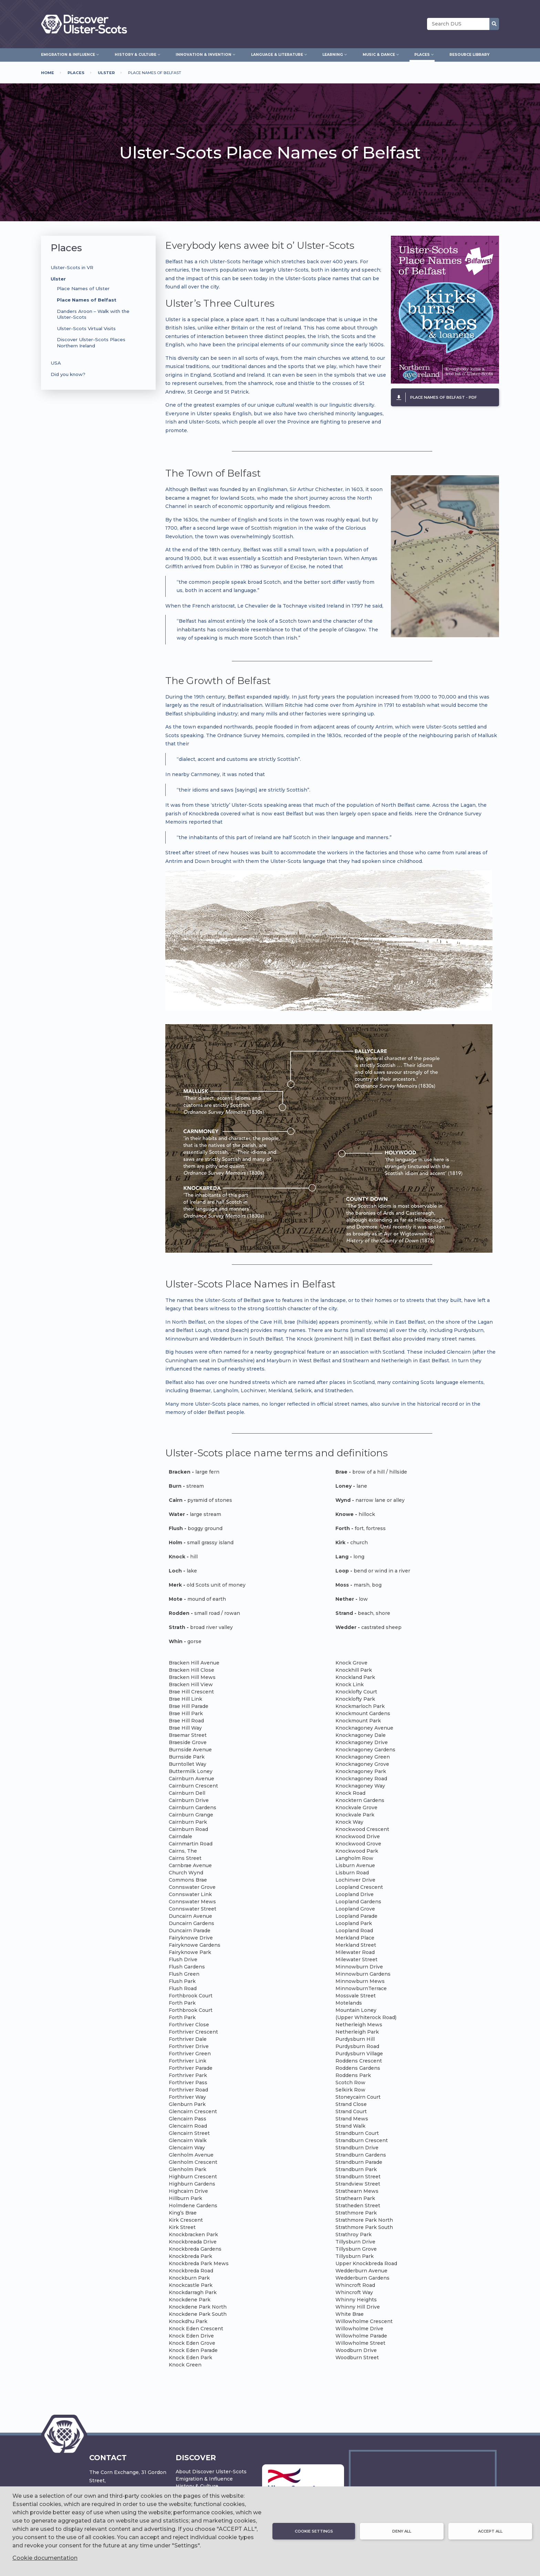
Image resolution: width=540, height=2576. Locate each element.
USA (56, 363)
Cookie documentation (44, 2558)
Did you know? (68, 374)
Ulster (106, 72)
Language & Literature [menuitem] (277, 53)
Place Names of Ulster (83, 288)
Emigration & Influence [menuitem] (68, 53)
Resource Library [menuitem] (469, 54)
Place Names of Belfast (86, 300)
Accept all (490, 2531)
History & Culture (197, 2486)
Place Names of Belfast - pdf (443, 397)
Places (76, 72)
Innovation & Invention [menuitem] (203, 53)
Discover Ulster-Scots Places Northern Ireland (91, 342)
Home (47, 72)
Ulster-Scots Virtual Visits (86, 328)
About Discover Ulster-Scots (211, 2471)
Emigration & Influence (204, 2479)
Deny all (401, 2531)
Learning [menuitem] (333, 53)
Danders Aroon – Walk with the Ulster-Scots (93, 314)
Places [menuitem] (422, 53)
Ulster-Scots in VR (72, 267)
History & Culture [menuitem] (135, 53)
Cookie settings (314, 2531)
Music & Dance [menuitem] (379, 53)
